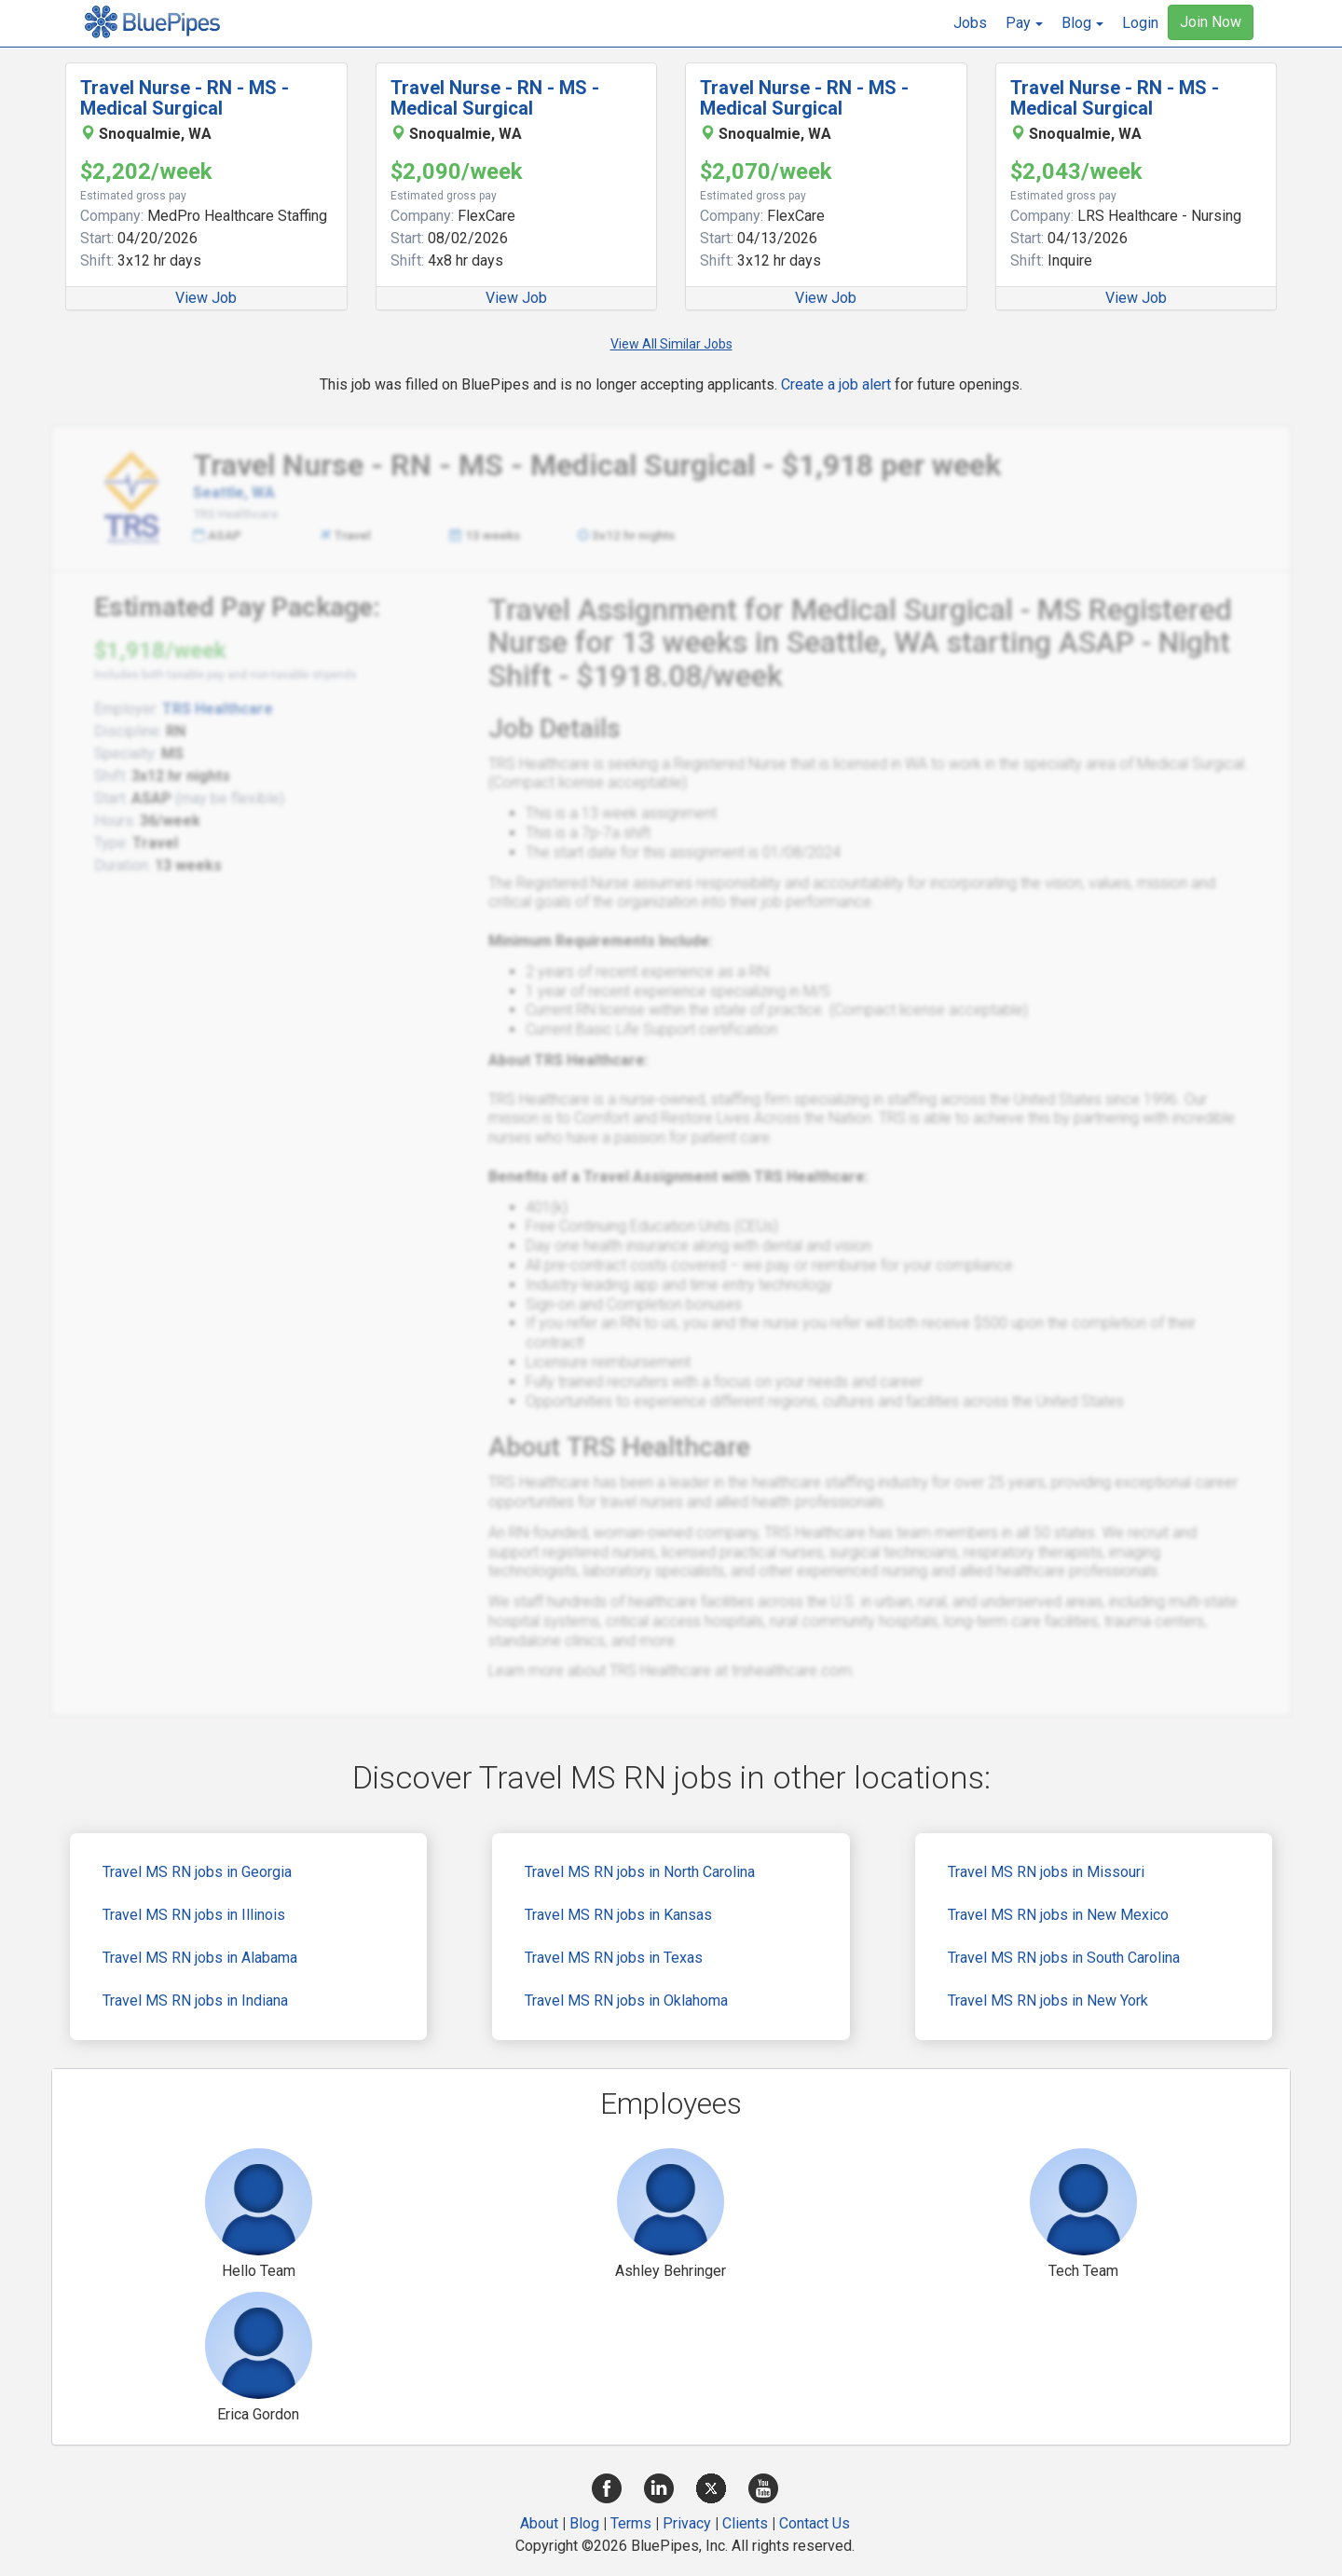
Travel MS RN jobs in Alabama (200, 1957)
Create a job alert (836, 384)
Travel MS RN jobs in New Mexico (1058, 1915)
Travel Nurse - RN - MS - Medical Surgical (184, 97)
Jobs (970, 23)
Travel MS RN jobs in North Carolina (640, 1872)
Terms (630, 2523)
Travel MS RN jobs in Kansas (618, 1915)
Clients (745, 2523)
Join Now (1210, 22)
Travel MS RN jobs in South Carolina (1064, 1957)
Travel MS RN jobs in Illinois (194, 1915)
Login (1140, 23)
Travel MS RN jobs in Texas (614, 1957)
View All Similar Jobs (671, 343)
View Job (206, 298)
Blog (584, 2523)
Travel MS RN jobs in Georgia (197, 1872)
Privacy (687, 2523)
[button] (1024, 23)
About (539, 2523)
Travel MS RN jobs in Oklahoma (626, 2000)
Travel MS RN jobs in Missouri (1046, 1872)
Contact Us (814, 2523)
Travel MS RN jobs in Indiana (195, 2000)
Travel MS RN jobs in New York (1048, 2000)
